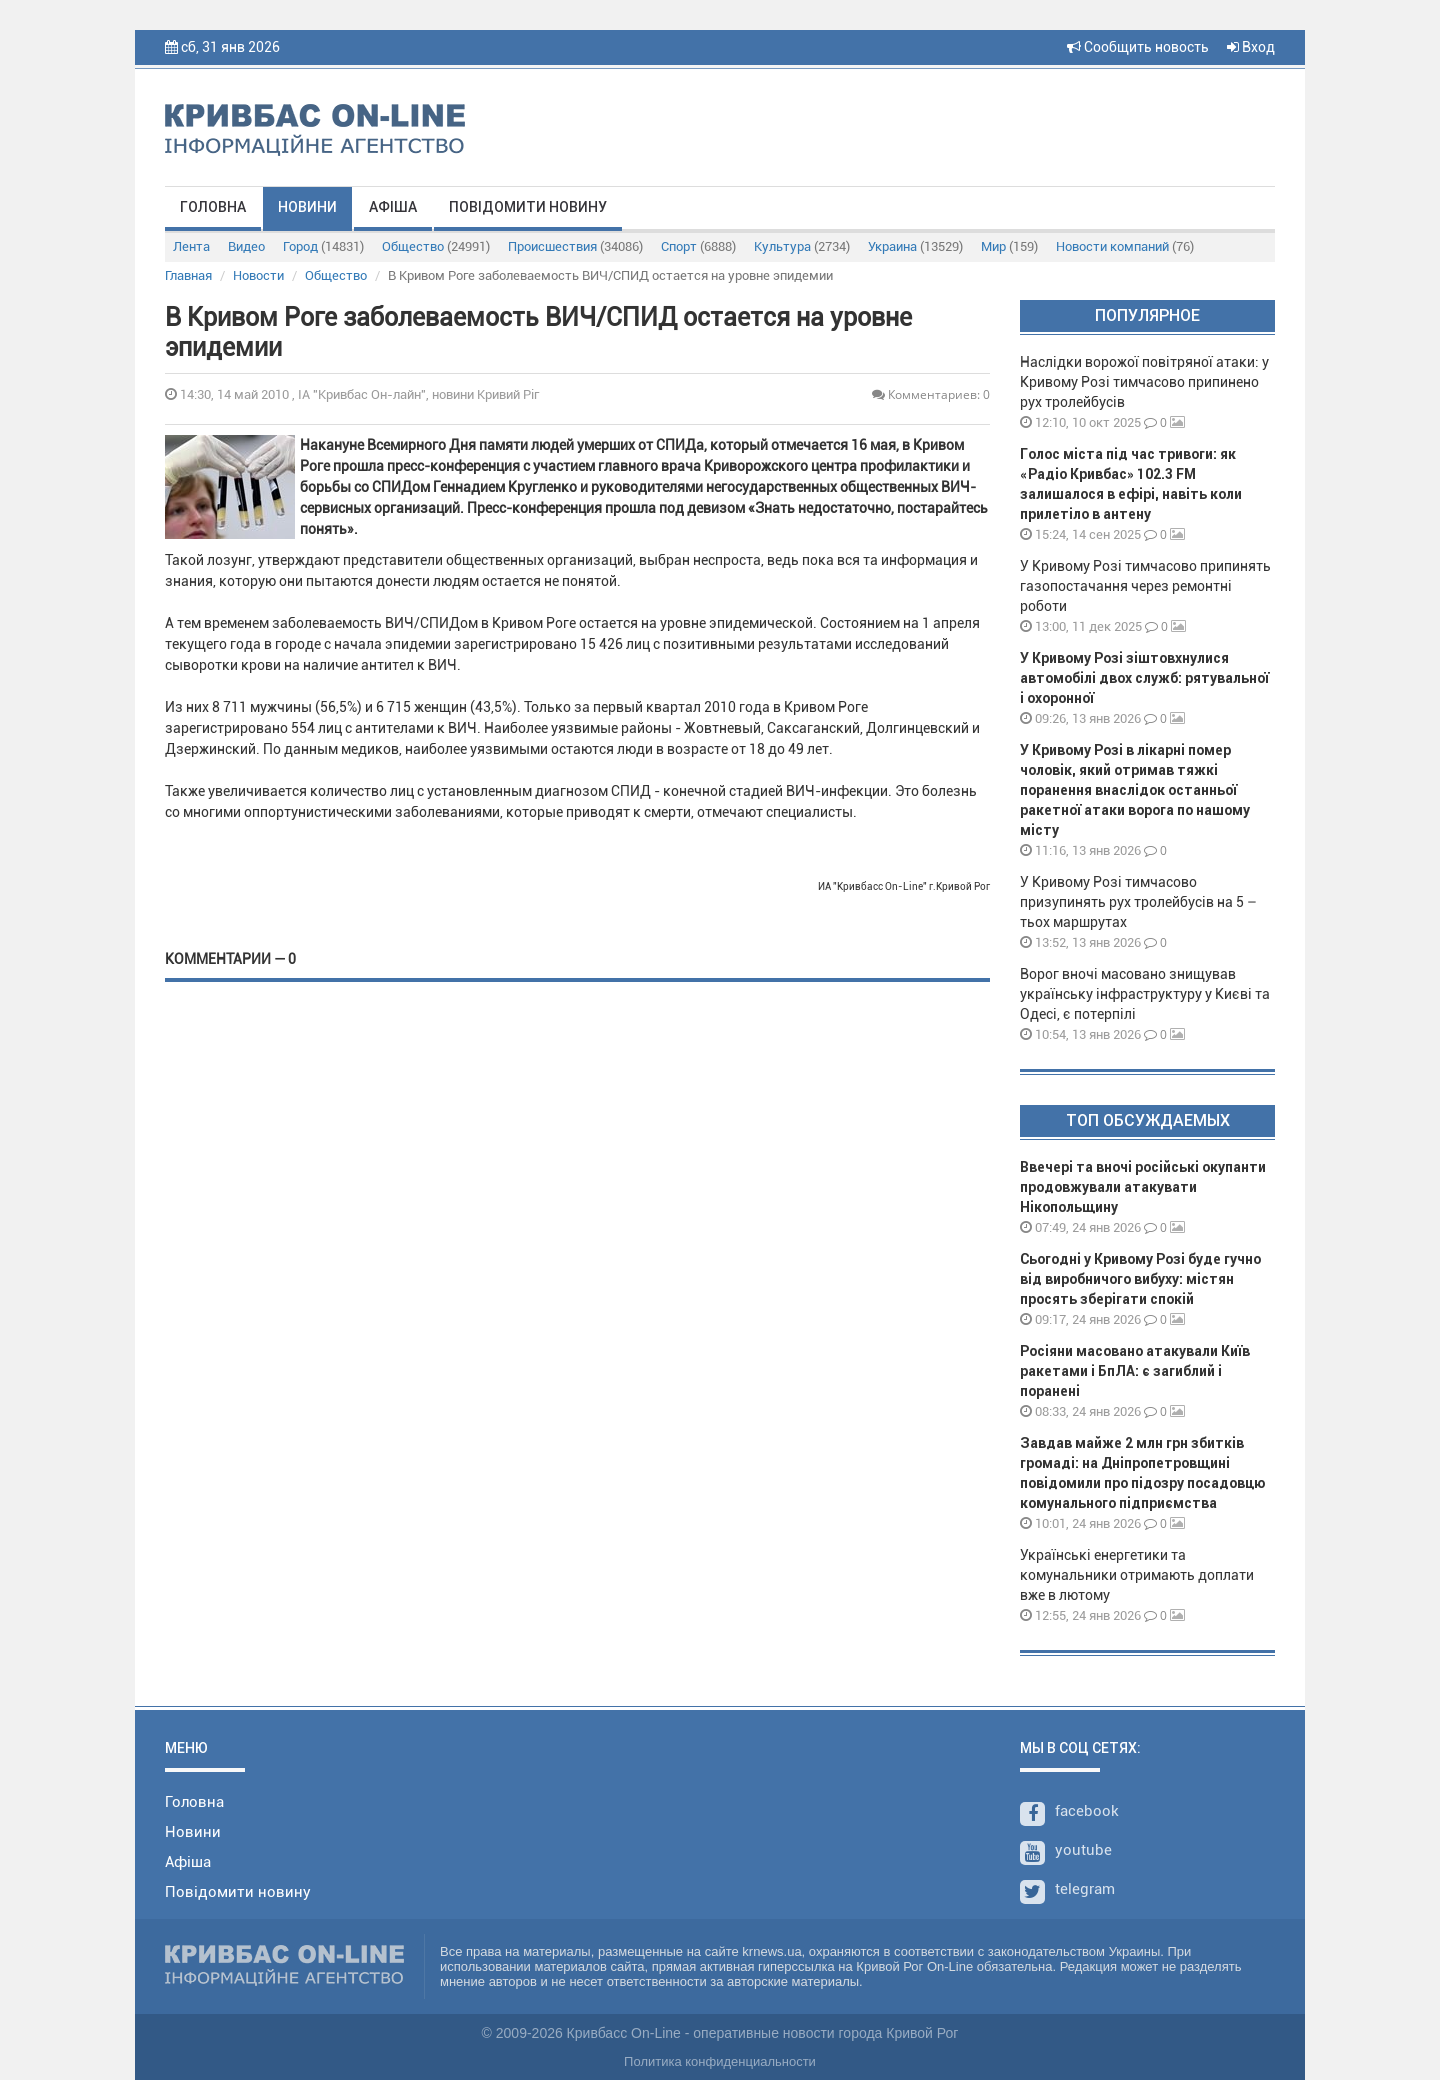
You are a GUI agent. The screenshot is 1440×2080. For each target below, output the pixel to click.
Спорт (698, 246)
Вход (1251, 47)
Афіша (393, 207)
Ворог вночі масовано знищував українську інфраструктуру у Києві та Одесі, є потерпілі (1145, 994)
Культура (802, 246)
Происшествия (575, 246)
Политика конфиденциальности (720, 2061)
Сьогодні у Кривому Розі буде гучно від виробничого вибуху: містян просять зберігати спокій (1140, 1279)
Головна (213, 207)
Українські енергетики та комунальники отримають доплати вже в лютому (1137, 1575)
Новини (307, 207)
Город (323, 246)
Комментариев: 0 (931, 394)
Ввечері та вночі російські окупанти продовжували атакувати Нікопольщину (1143, 1187)
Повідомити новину (528, 207)
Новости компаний (1125, 246)
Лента (191, 246)
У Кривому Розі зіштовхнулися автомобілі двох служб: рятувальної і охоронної (1144, 678)
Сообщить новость (1138, 47)
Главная (188, 275)
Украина (915, 246)
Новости (258, 275)
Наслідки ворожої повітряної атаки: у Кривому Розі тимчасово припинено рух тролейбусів (1144, 382)
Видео (246, 246)
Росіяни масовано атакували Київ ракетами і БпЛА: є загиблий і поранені (1135, 1371)
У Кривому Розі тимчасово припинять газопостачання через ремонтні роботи (1145, 586)
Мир (1009, 246)
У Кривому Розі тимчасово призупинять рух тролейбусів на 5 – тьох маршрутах (1138, 902)
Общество (436, 246)
